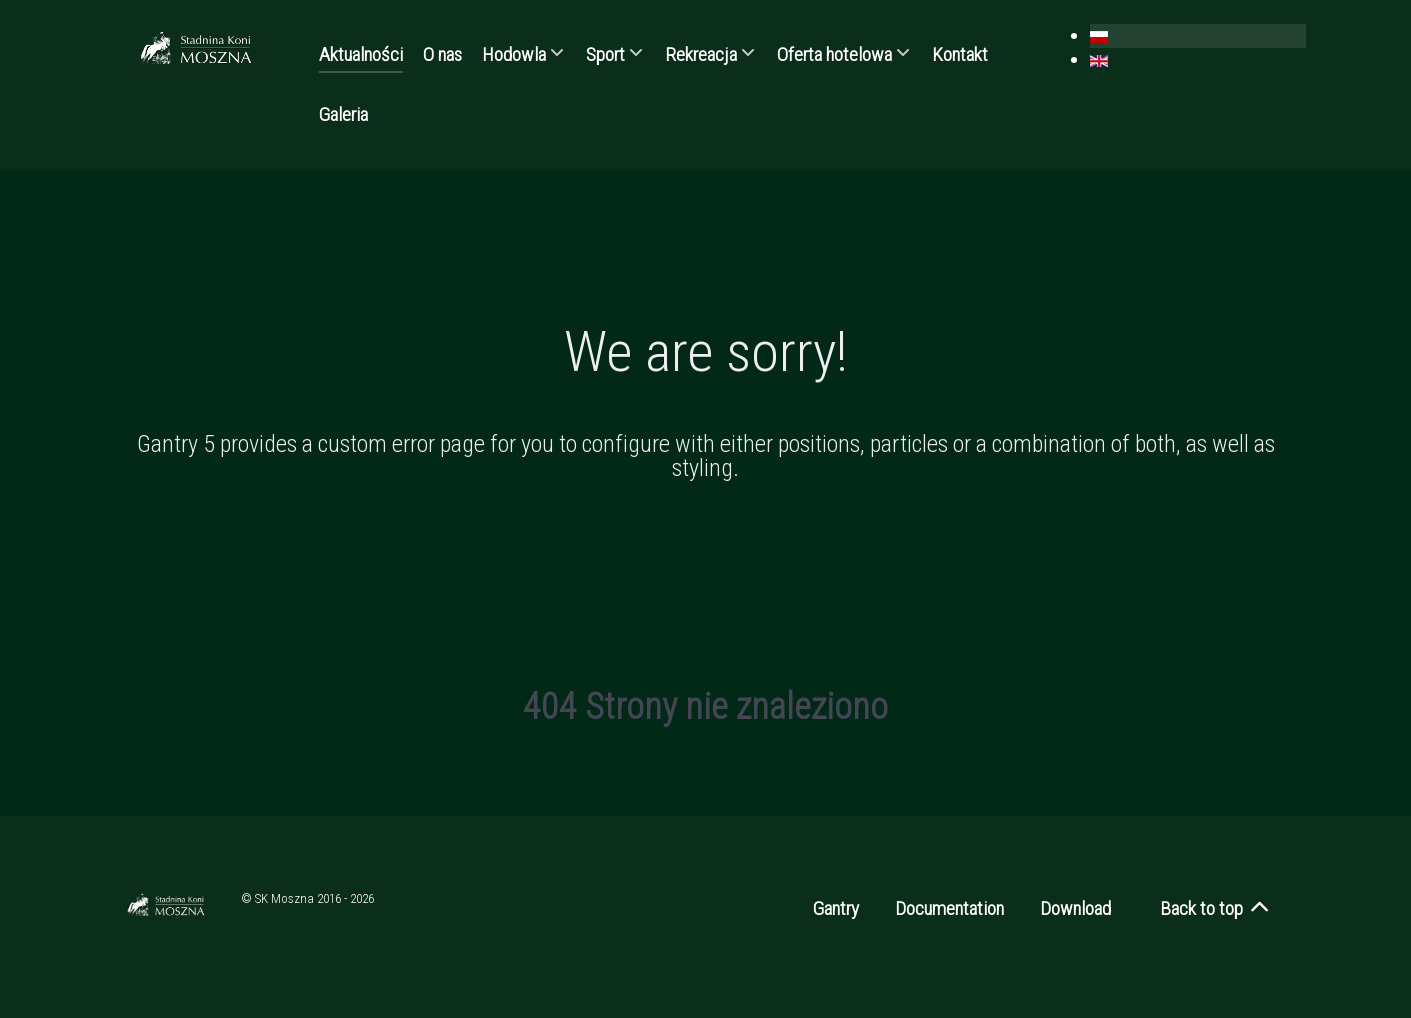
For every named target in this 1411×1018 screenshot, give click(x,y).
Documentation (949, 908)
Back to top (1215, 908)
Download (1075, 908)
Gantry (836, 908)
